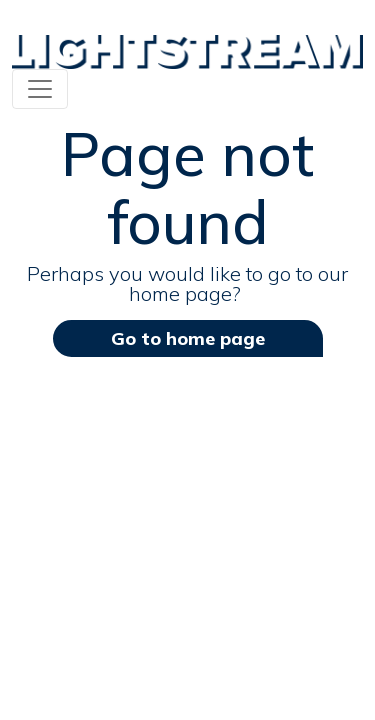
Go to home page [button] (188, 338)
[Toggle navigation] (40, 89)
